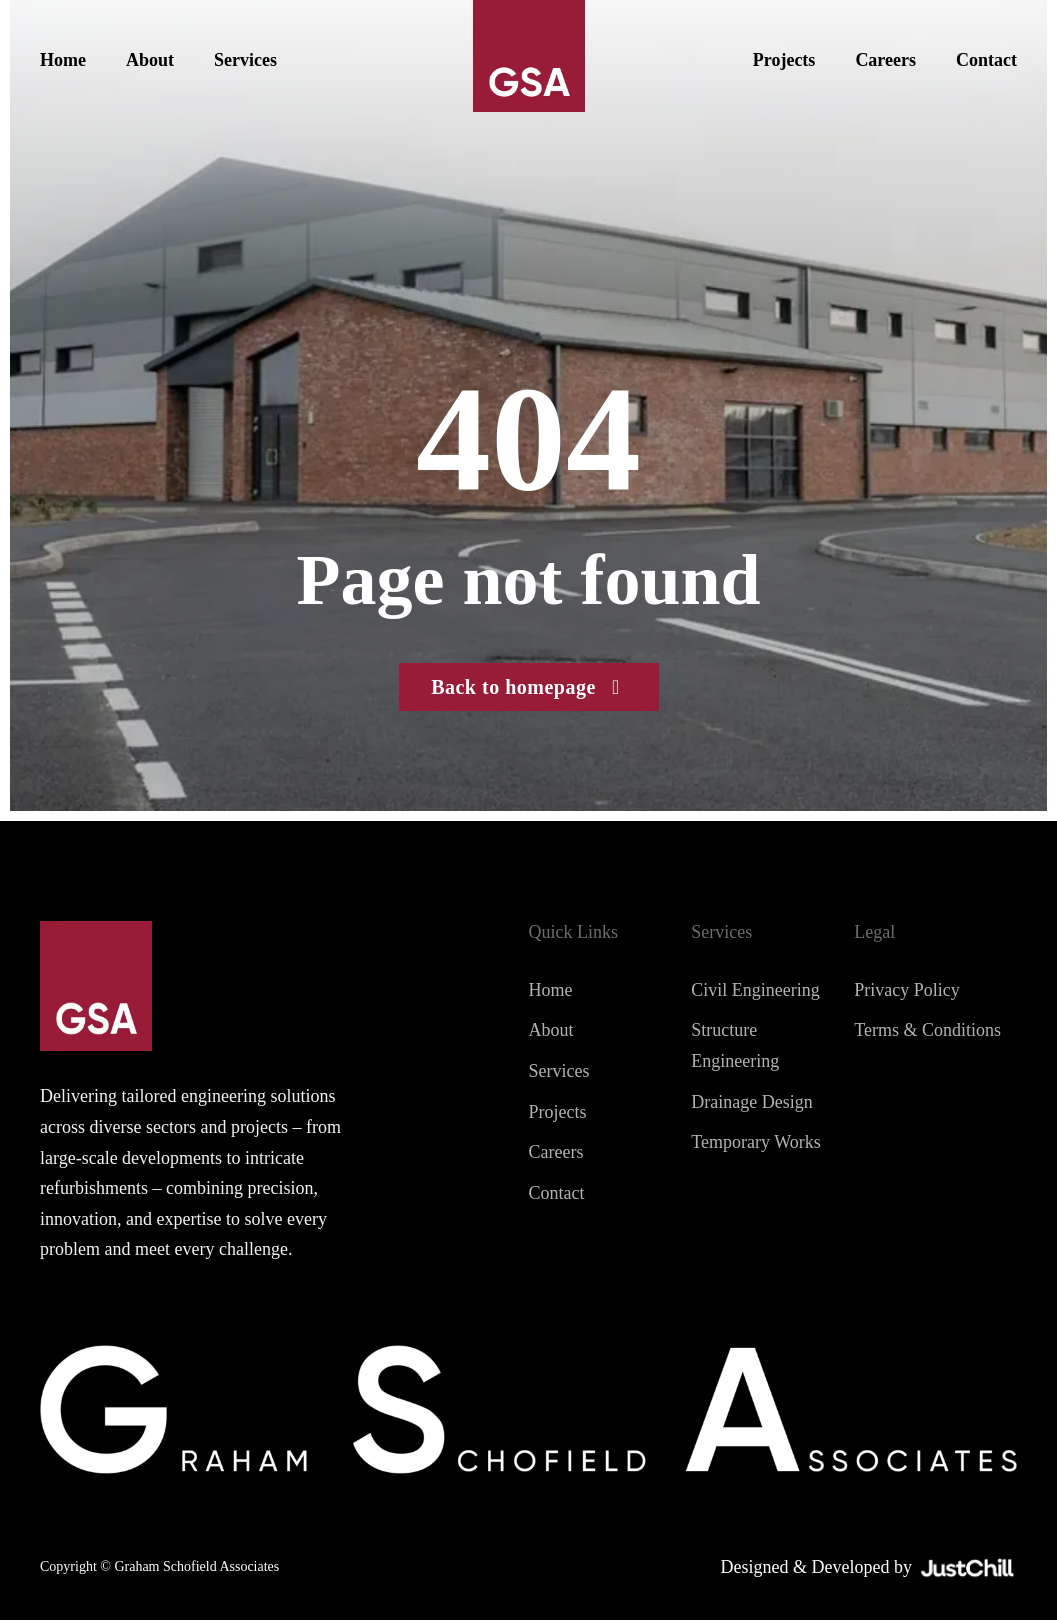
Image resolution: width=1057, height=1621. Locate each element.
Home (63, 60)
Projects (784, 60)
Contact (986, 60)
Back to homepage (528, 687)
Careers (885, 60)
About (150, 60)
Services (245, 60)
